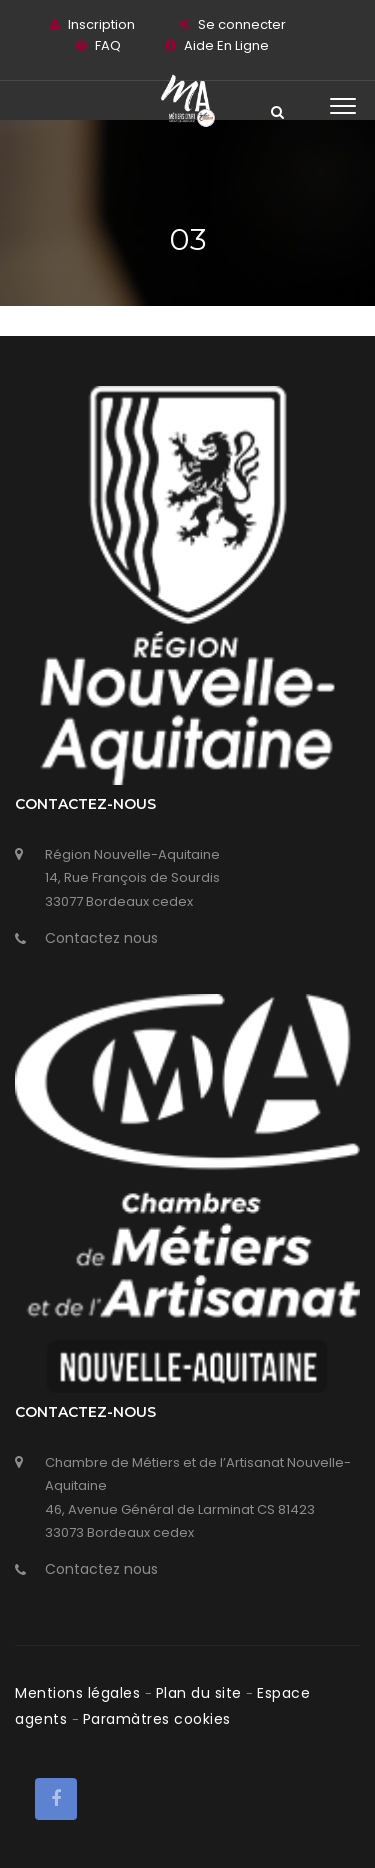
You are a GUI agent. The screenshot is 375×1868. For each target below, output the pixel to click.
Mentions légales (80, 1693)
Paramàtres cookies (157, 1719)
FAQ (108, 45)
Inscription (101, 24)
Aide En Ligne (226, 45)
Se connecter (242, 24)
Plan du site (201, 1693)
